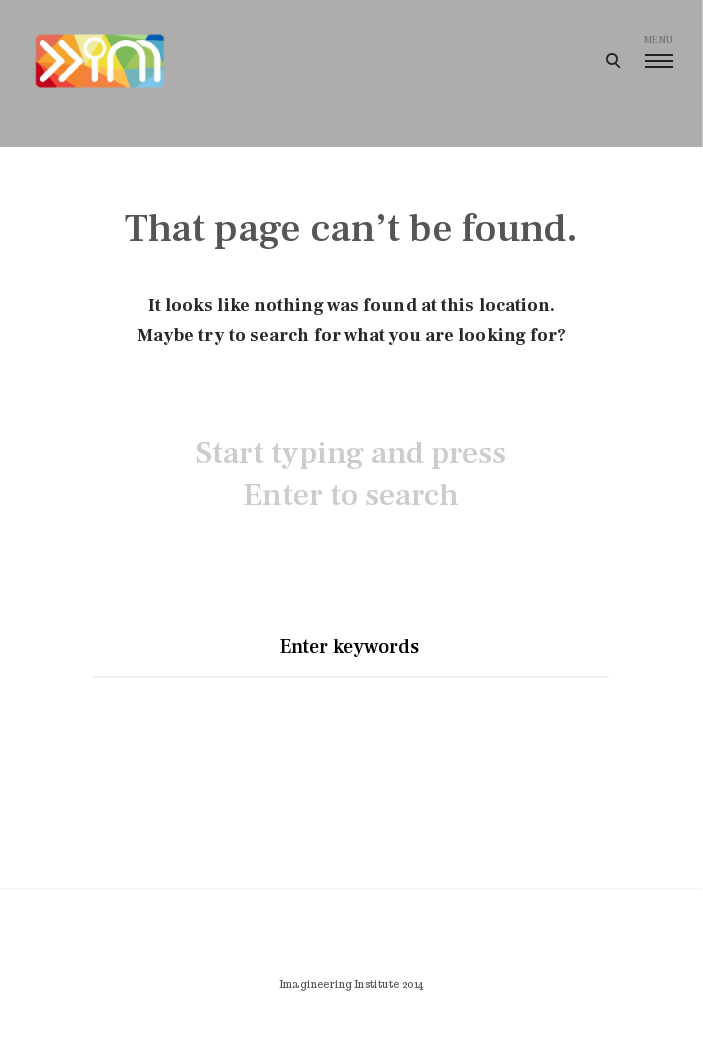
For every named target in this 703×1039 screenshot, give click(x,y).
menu (658, 50)
